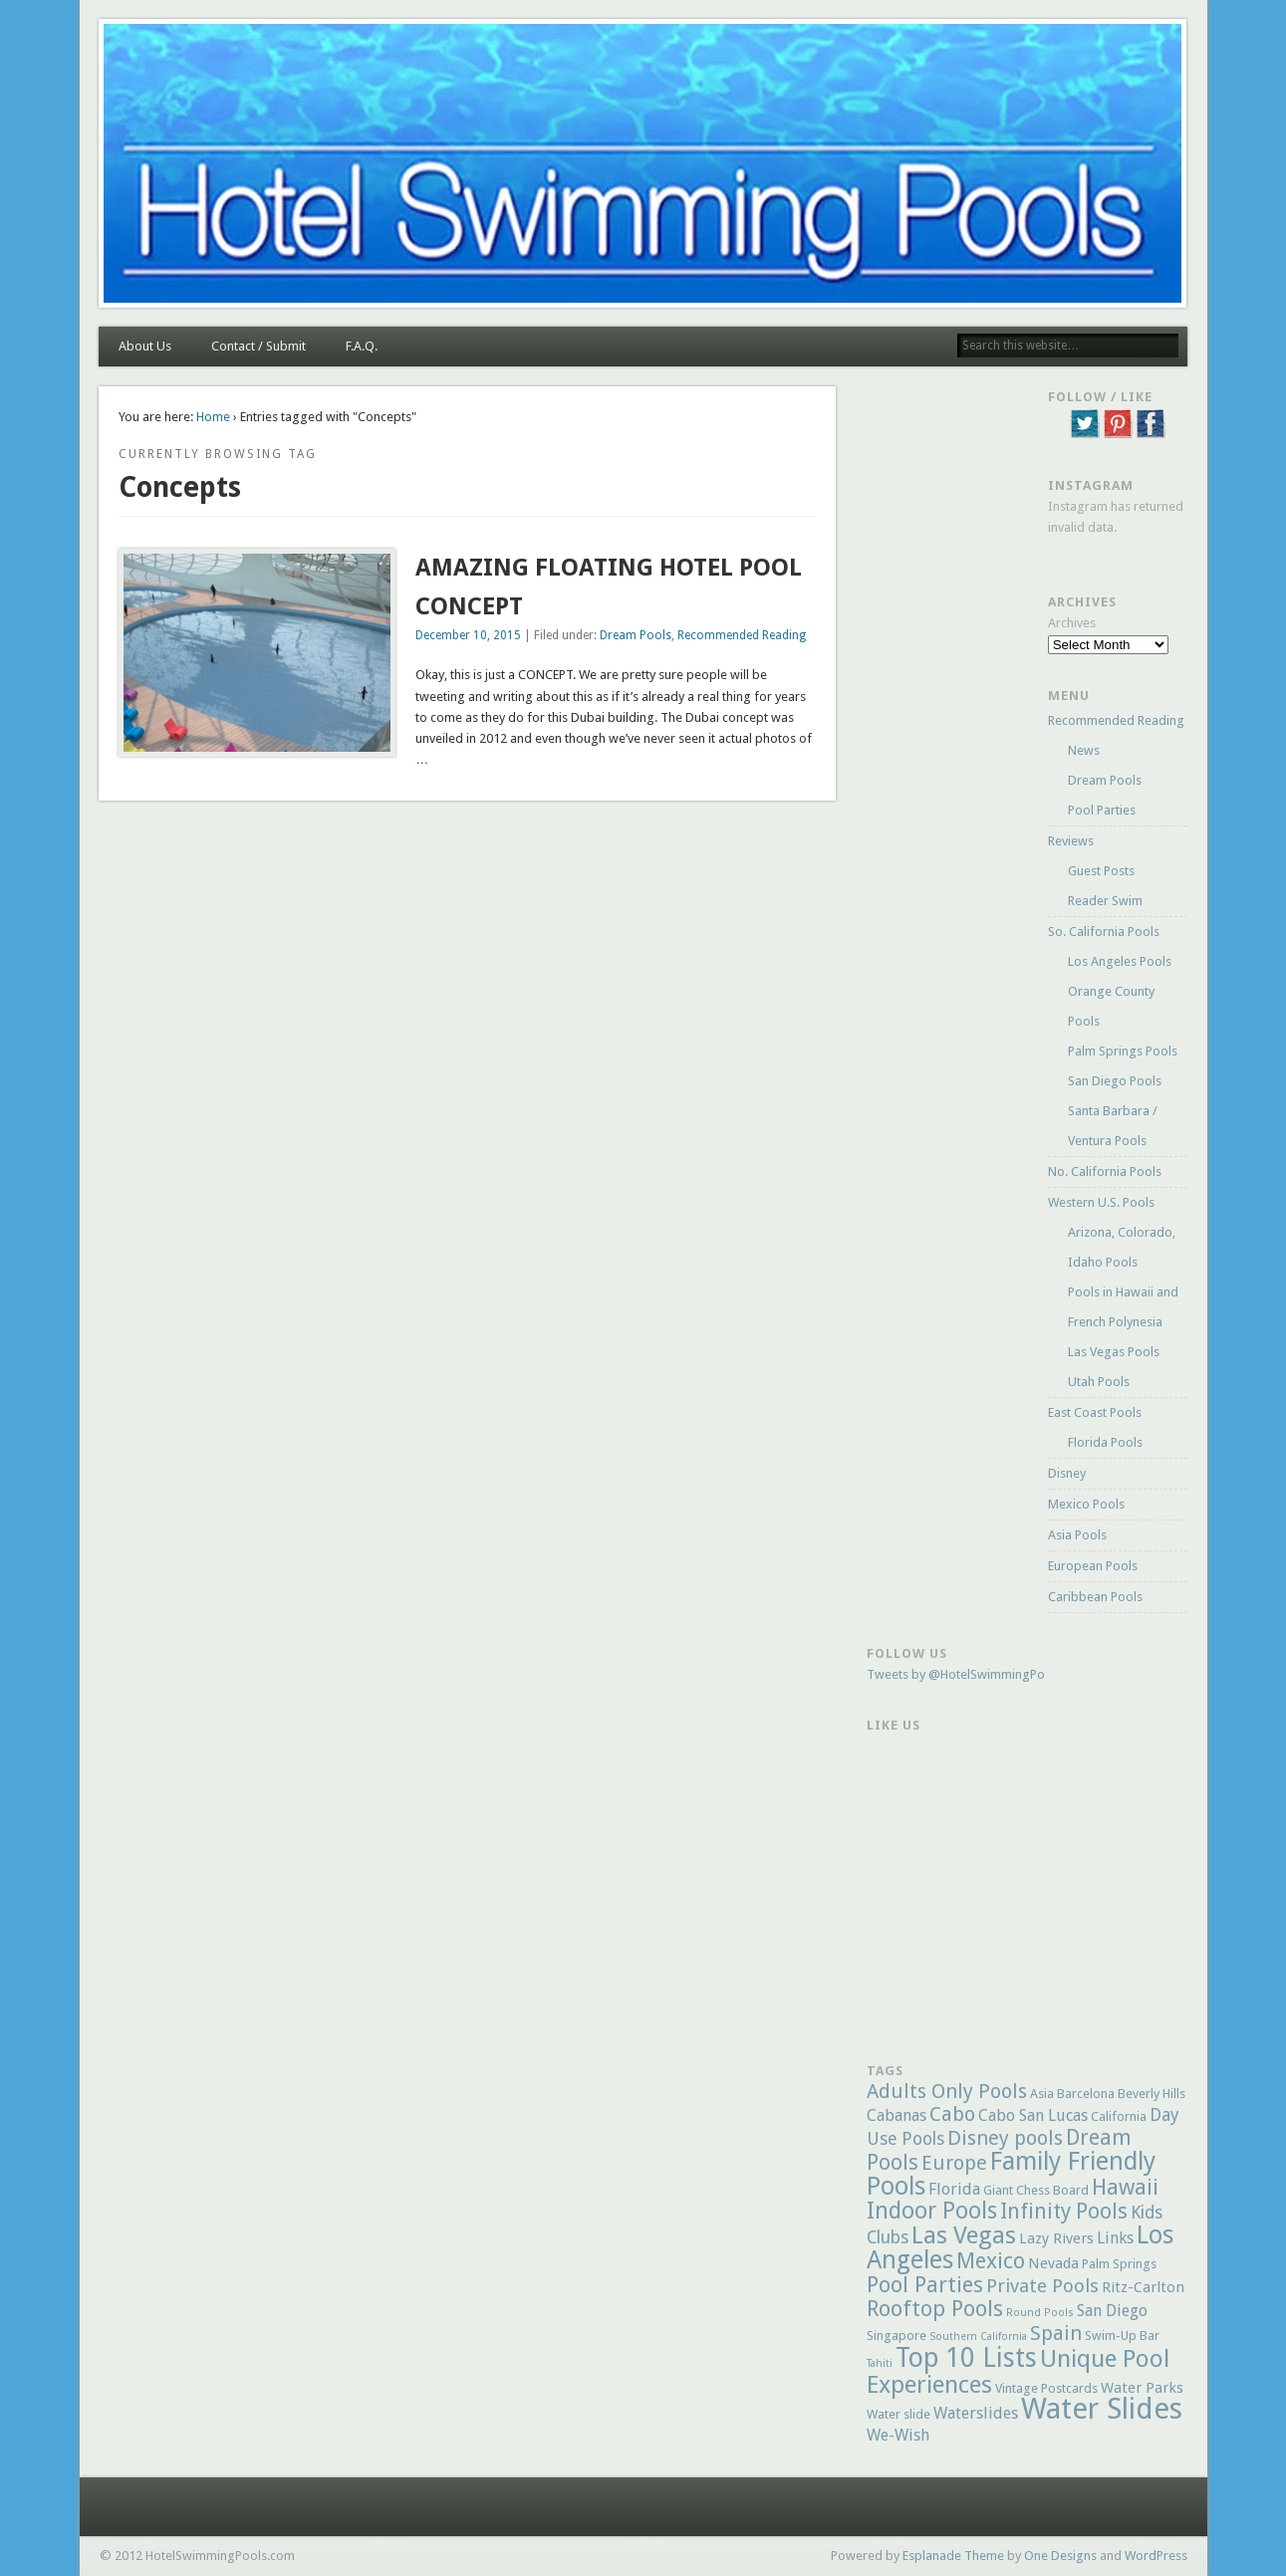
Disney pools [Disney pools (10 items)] (1005, 2138)
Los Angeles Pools (1119, 961)
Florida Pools (1105, 1442)
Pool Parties (1102, 810)
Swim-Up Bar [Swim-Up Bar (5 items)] (1122, 2335)
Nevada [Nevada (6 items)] (1053, 2263)
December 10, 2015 (468, 635)
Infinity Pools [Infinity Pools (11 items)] (1064, 2211)
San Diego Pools (1114, 1080)
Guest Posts (1101, 870)
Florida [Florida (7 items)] (954, 2189)
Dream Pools (635, 635)
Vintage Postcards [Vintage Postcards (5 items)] (1046, 2388)
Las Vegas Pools (1113, 1351)
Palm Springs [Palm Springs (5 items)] (1119, 2263)
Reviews (1071, 840)
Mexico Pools (1086, 1504)
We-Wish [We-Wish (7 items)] (898, 2435)
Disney (1067, 1473)
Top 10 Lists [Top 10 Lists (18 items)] (966, 2357)
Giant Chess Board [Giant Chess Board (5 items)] (1036, 2190)
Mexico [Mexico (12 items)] (990, 2260)
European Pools (1093, 1565)
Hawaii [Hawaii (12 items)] (1125, 2187)
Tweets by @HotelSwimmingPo (956, 1674)
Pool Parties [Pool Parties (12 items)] (925, 2284)
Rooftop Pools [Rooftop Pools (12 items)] (935, 2308)
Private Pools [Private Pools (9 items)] (1042, 2285)
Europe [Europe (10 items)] (954, 2163)
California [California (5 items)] (1119, 2116)
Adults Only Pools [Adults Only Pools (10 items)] (947, 2091)
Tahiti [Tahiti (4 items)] (880, 2363)
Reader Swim (1105, 900)
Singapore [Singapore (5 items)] (896, 2335)
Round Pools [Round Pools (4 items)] (1040, 2312)
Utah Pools (1099, 1381)
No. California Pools (1104, 1171)
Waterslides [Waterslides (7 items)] (975, 2413)
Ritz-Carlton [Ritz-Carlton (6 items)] (1143, 2287)
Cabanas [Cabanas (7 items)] (896, 2115)
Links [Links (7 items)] (1115, 2237)
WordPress (1156, 2555)
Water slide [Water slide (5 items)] (898, 2414)
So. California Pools (1103, 931)
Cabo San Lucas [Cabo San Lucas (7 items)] (1033, 2115)
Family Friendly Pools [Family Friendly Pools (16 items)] (1011, 2174)
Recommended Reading (741, 635)
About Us (145, 346)
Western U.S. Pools (1101, 1202)
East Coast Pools (1095, 1412)
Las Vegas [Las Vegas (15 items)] (963, 2235)
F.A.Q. (362, 346)
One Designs (1060, 2555)
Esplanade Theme (953, 2555)
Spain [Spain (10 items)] (1056, 2333)
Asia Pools (1077, 1534)
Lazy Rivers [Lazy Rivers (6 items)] (1056, 2238)
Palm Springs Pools (1122, 1051)
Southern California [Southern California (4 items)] (978, 2336)
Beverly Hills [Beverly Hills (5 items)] (1151, 2093)
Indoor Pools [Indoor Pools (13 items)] (932, 2211)
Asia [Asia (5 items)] (1042, 2093)
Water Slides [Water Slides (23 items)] (1101, 2409)
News (1084, 750)
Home (213, 416)
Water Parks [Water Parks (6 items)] (1142, 2388)
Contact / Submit (258, 346)
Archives (1072, 622)
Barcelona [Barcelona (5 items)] (1086, 2093)
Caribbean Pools (1095, 1596)
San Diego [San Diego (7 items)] (1112, 2310)
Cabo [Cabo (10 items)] (952, 2114)
